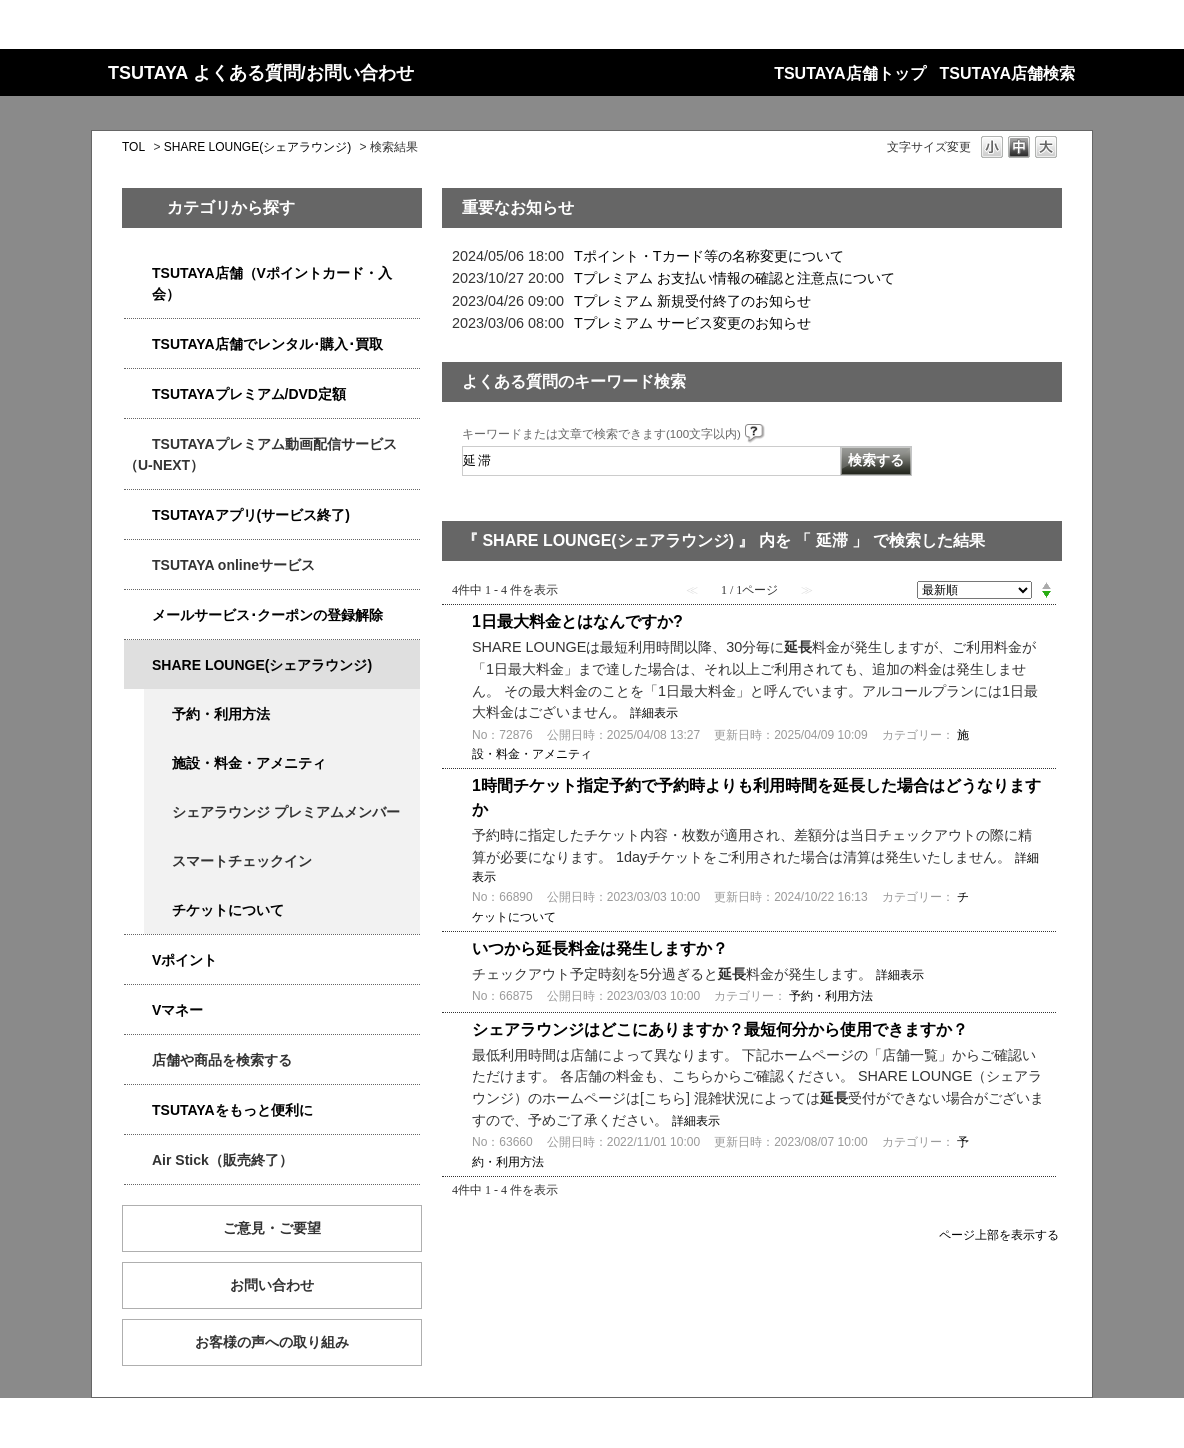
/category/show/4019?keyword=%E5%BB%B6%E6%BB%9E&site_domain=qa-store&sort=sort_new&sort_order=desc (138, 515)
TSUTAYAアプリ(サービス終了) (251, 515)
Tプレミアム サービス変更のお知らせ (692, 323)
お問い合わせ (272, 1285)
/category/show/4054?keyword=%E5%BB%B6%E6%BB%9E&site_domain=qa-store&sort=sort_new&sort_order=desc (138, 344)
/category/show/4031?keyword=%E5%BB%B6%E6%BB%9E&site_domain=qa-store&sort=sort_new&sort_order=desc (138, 394)
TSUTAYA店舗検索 (1007, 73)
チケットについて (228, 910)
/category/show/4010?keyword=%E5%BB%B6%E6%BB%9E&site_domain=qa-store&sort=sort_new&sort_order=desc (138, 565)
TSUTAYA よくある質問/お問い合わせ (261, 73)
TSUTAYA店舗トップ (849, 73)
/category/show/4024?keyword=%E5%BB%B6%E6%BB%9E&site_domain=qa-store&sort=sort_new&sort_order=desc (138, 1110)
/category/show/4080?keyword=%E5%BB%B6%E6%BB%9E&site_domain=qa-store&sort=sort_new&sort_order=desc (138, 615)
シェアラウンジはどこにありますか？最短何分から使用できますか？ (720, 1029)
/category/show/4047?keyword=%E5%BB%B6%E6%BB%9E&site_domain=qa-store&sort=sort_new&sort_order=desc (138, 273)
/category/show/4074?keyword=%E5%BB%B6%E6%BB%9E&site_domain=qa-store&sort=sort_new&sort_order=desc (138, 960)
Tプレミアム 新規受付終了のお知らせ (692, 301)
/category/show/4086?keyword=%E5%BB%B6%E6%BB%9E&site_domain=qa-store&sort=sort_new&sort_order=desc (138, 1060)
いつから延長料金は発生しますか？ (600, 948)
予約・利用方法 (221, 714)
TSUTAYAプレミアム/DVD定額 (249, 394)
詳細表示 (654, 713)
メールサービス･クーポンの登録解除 (267, 615)
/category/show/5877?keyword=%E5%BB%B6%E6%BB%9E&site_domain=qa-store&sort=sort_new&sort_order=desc (138, 665)
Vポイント (184, 960)
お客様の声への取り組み (272, 1342)
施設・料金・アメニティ (249, 763)
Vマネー (177, 1010)
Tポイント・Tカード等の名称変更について (709, 256)
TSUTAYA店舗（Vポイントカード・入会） (272, 283)
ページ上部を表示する (999, 1234)
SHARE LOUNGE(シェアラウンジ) (257, 147)
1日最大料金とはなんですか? (577, 621)
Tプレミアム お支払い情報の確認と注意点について (734, 278)
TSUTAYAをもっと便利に (232, 1110)
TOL (133, 147)
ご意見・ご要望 (272, 1228)
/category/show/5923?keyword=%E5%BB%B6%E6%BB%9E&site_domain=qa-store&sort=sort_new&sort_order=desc (138, 444)
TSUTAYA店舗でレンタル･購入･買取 (267, 344)
